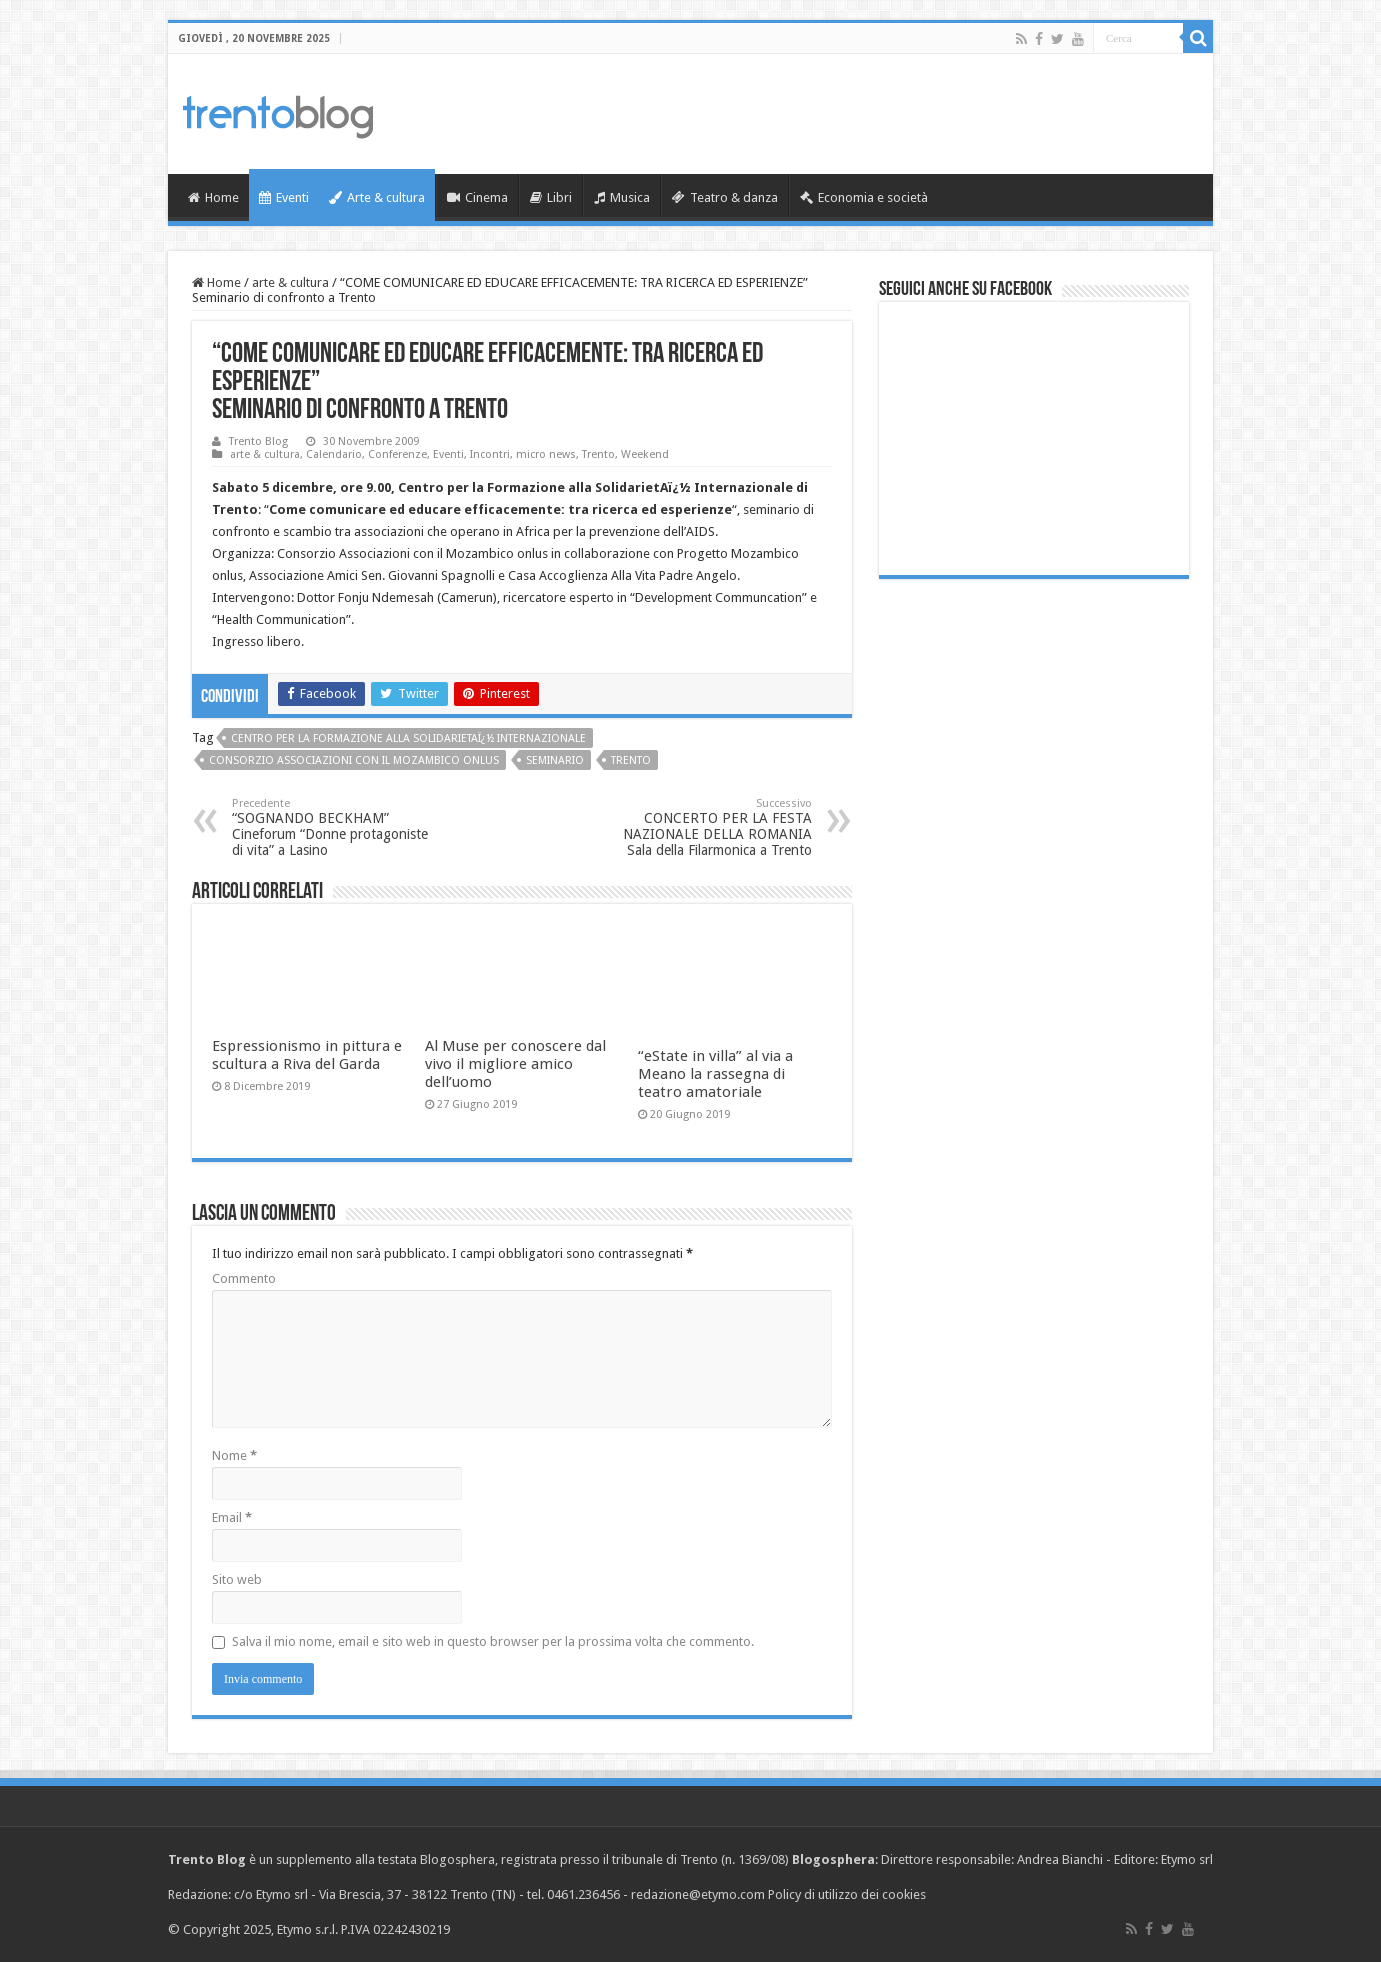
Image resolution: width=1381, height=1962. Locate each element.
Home (213, 197)
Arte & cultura (377, 197)
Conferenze (397, 454)
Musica (622, 197)
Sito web (237, 1579)
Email (232, 1517)
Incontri (490, 454)
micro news (546, 454)
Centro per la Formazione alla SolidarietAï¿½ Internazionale (408, 738)
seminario (555, 760)
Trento (598, 454)
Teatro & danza (725, 197)
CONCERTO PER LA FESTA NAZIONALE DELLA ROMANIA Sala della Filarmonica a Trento (709, 827)
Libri (551, 197)
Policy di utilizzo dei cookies (847, 1894)
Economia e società (864, 197)
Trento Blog (258, 441)
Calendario (334, 454)
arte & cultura (290, 282)
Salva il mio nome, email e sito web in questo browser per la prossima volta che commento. (493, 1641)
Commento (244, 1278)
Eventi (284, 197)
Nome (234, 1455)
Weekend (645, 454)
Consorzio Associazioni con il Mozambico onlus (354, 760)
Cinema (477, 197)
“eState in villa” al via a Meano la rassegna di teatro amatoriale (715, 1074)
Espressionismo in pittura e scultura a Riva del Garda (307, 1055)
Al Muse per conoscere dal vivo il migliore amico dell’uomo (515, 1064)
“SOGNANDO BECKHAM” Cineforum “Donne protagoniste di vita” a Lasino (334, 827)
